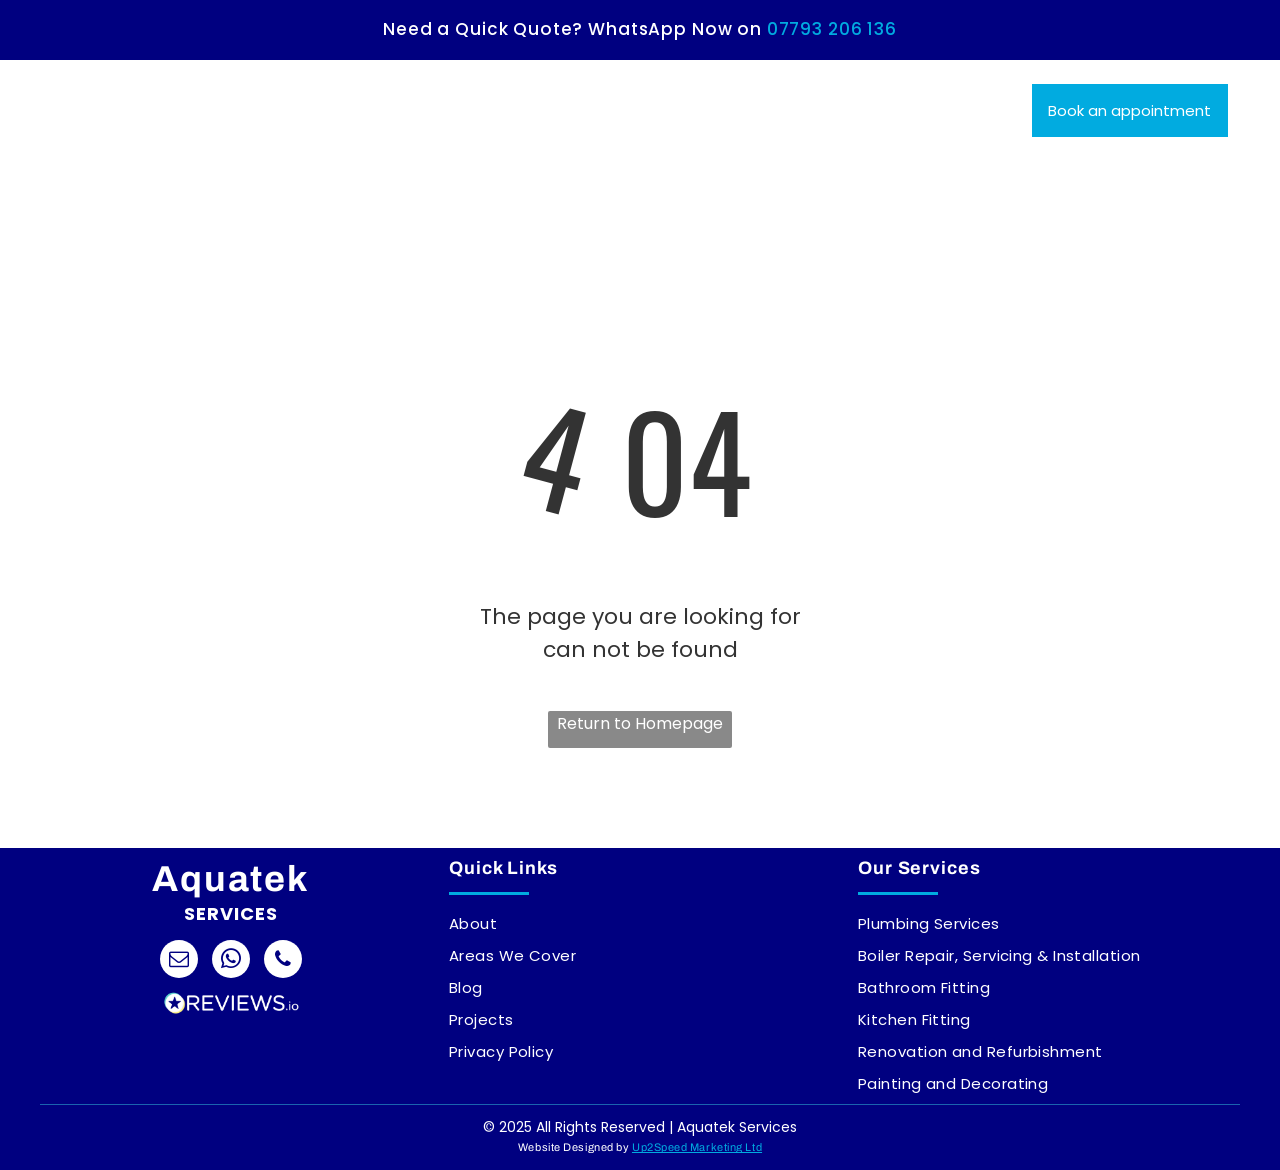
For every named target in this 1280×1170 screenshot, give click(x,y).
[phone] (283, 961)
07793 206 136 (832, 29)
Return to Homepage (640, 723)
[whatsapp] (231, 961)
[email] (179, 961)
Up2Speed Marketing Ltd (697, 1147)
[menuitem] (380, 94)
